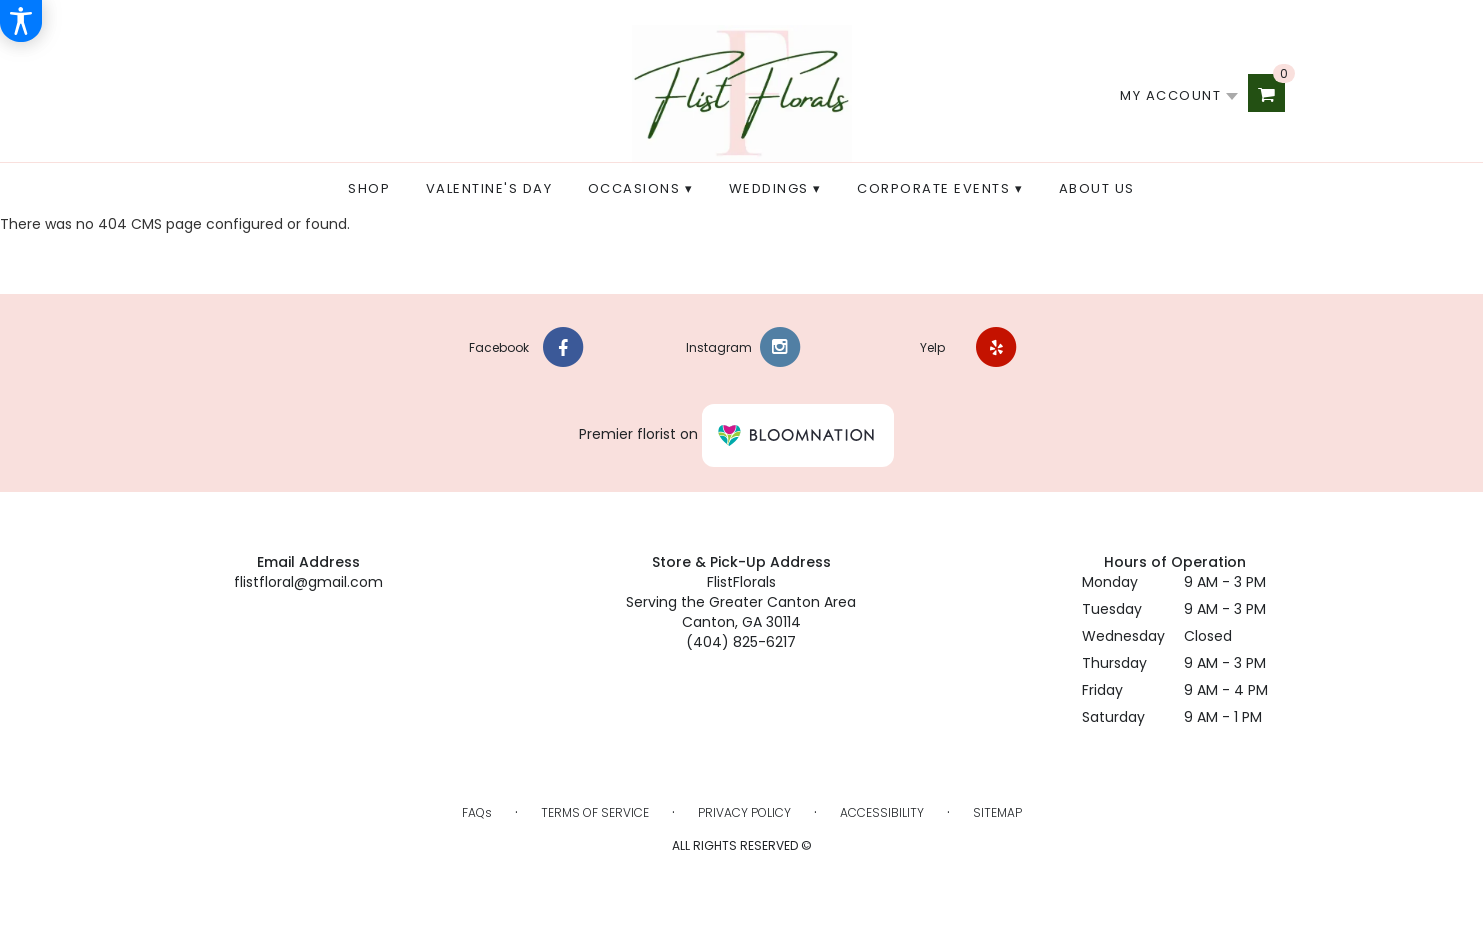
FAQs (477, 812)
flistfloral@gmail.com (308, 582)
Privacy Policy (744, 812)
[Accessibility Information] (21, 21)
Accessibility (882, 812)
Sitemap (997, 812)
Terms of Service (595, 812)
